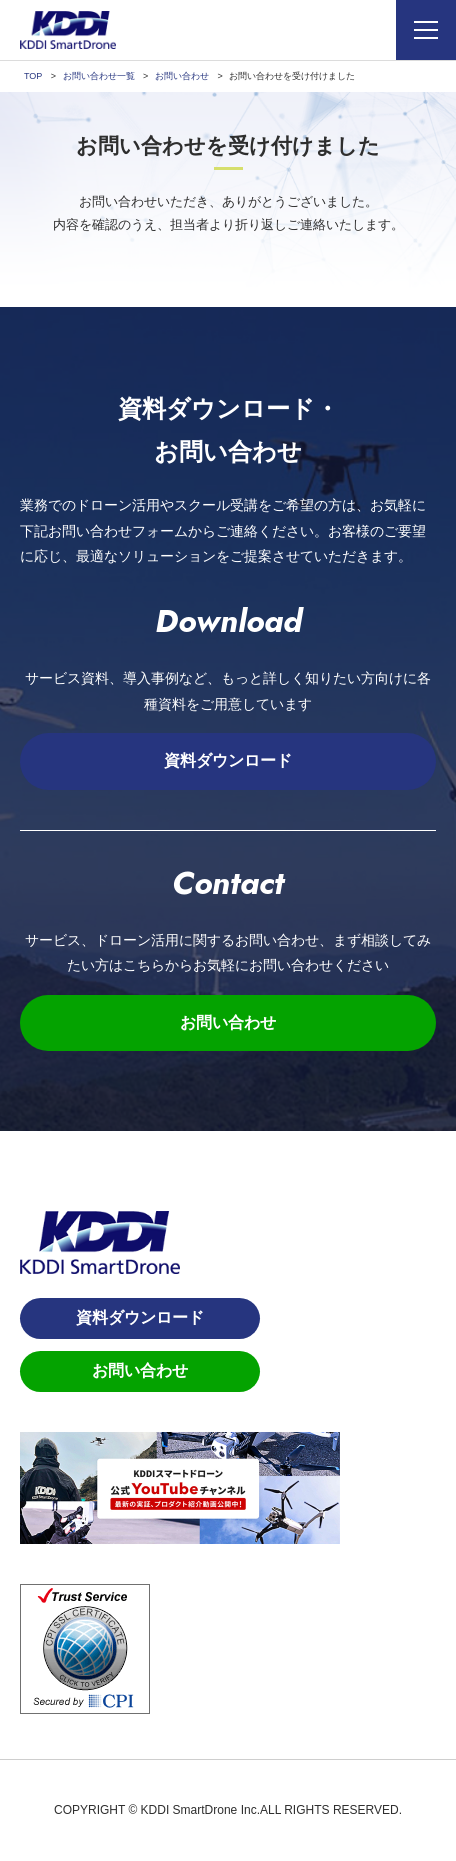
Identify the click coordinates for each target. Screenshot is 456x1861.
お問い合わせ (228, 1022)
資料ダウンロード (228, 760)
